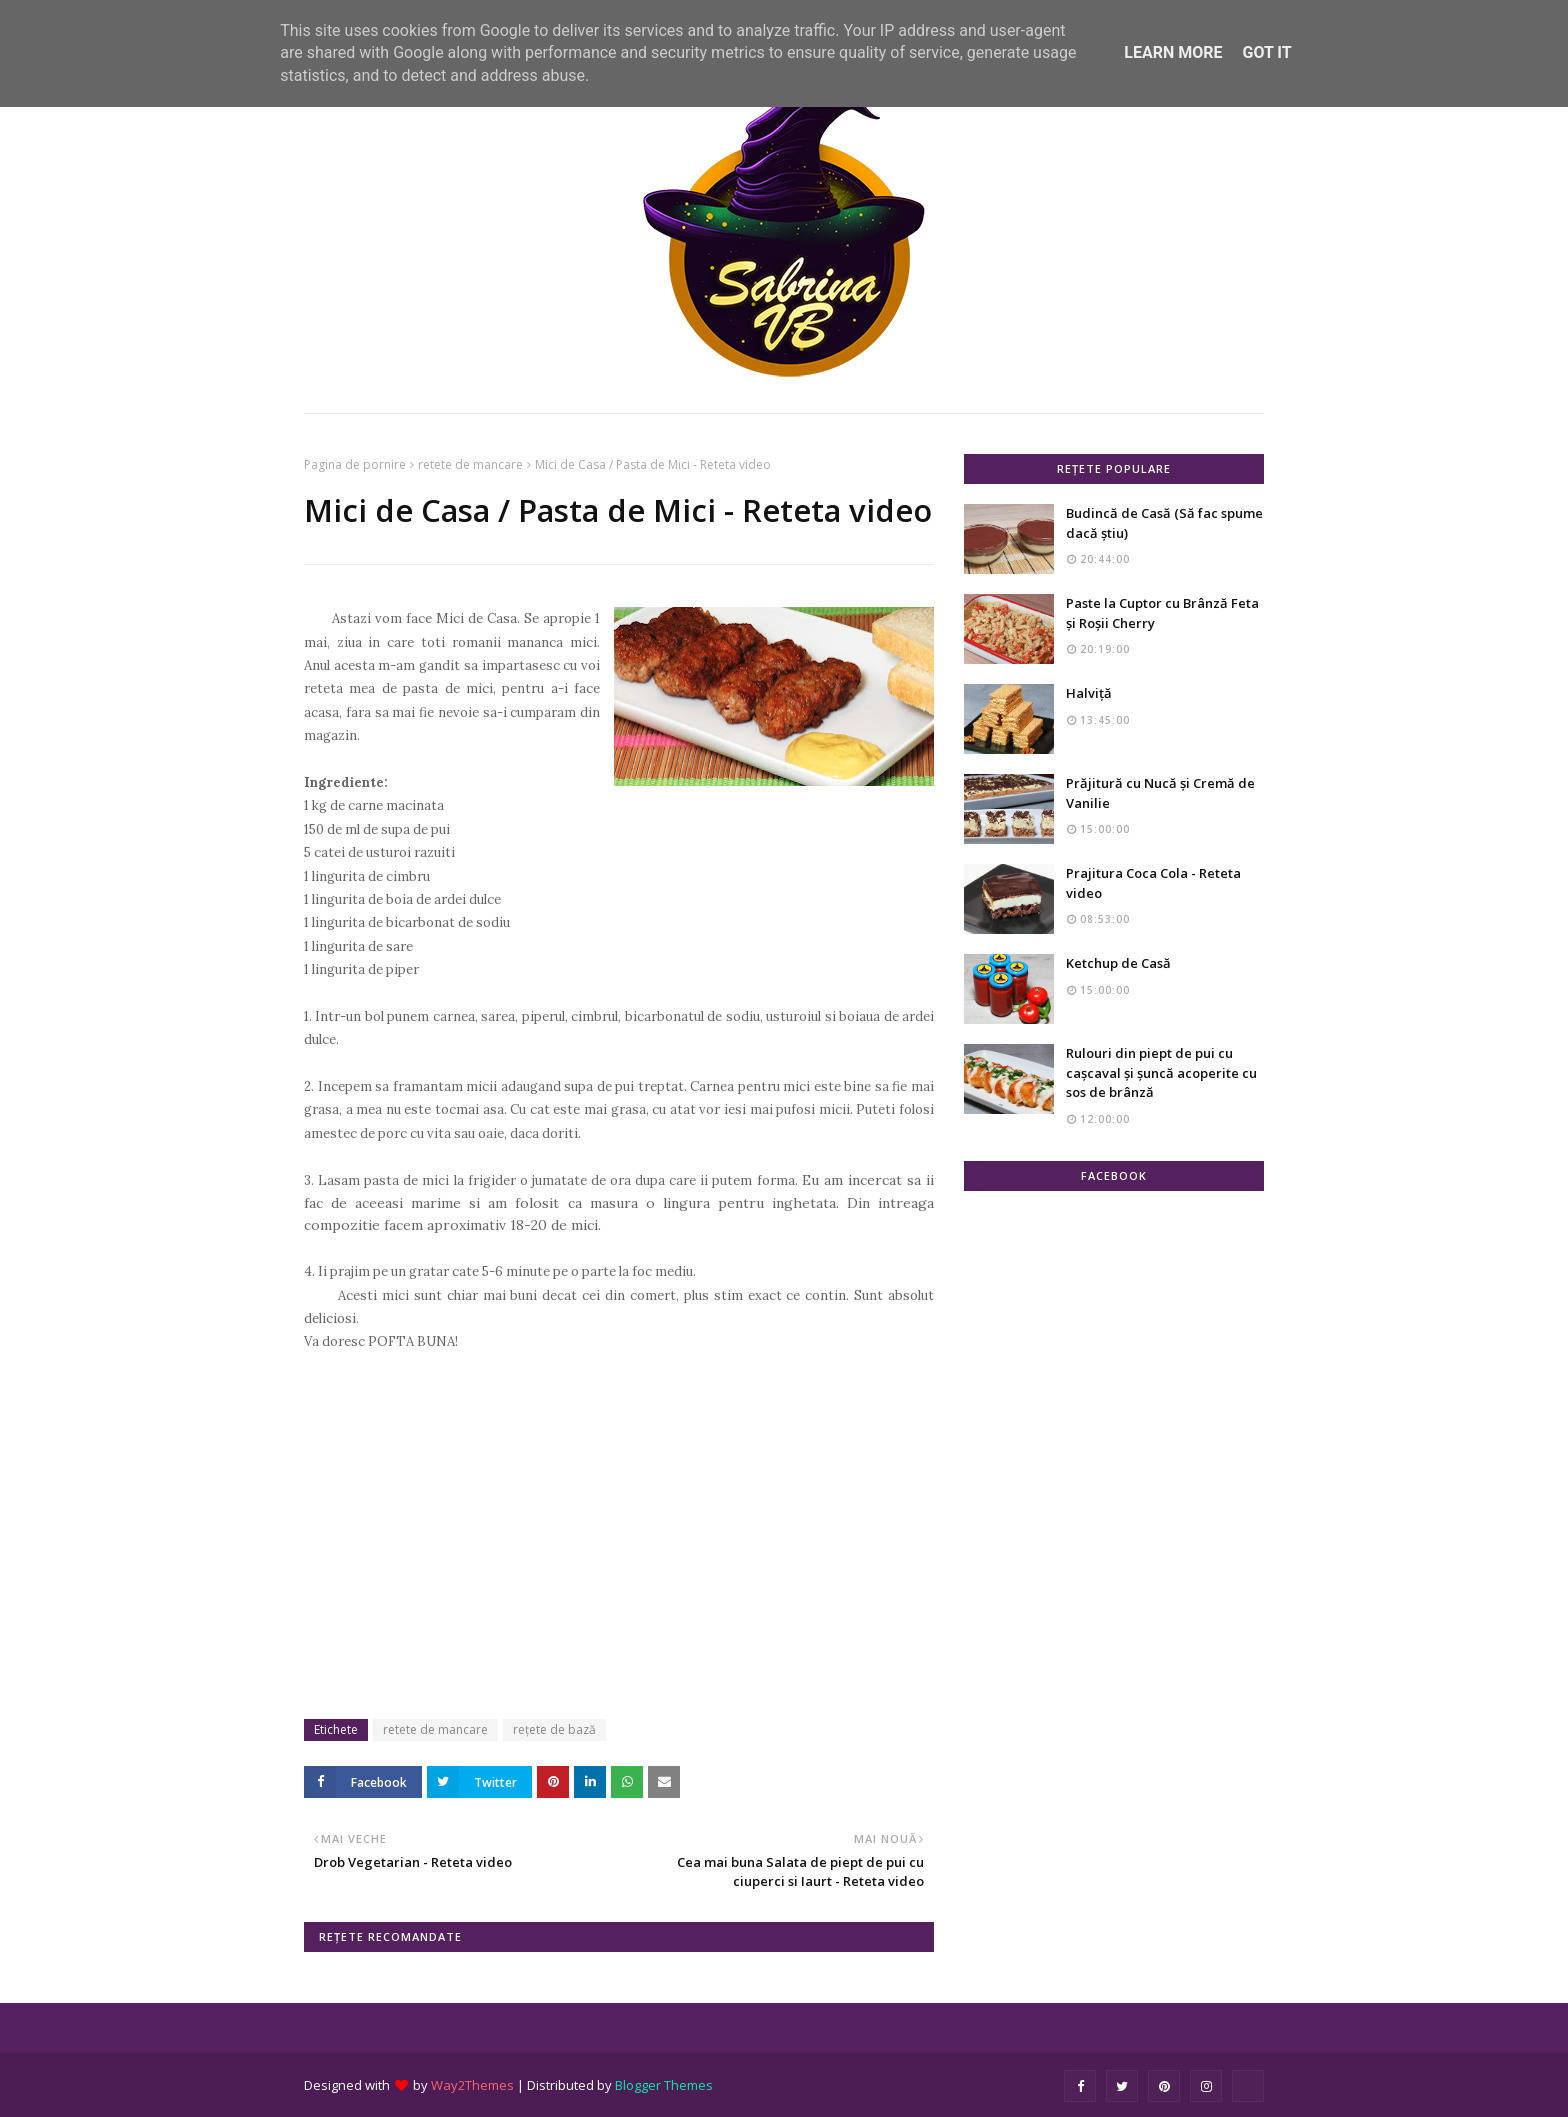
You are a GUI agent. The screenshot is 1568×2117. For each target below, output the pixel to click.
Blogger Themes (664, 2085)
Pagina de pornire (355, 464)
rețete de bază (554, 1729)
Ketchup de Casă (1118, 963)
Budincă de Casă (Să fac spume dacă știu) (1164, 523)
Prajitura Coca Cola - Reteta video (1153, 883)
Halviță (1089, 693)
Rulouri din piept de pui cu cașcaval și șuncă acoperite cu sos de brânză (1161, 1072)
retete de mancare (470, 464)
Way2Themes (472, 2085)
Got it (1266, 52)
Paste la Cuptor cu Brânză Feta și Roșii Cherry (1162, 613)
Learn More (1173, 52)
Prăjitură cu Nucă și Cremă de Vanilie (1160, 793)
